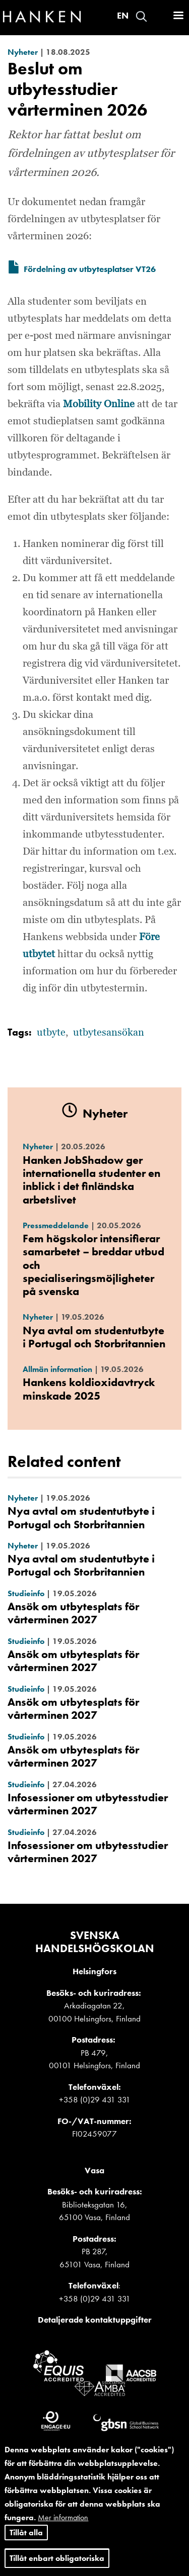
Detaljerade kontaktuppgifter (95, 2319)
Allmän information (57, 1369)
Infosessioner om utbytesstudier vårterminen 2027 (88, 1804)
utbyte (51, 1033)
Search (141, 16)
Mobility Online (99, 404)
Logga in (159, 16)
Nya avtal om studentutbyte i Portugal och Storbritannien (94, 1337)
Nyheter (23, 52)
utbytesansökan (108, 1033)
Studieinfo (26, 1593)
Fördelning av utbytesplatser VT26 (90, 268)
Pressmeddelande (56, 1225)
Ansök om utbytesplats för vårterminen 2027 (73, 1613)
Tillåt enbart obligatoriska (57, 2558)
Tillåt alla (26, 2532)
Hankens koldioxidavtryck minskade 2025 (89, 1389)
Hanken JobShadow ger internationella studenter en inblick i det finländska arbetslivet (91, 1180)
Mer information (63, 2517)
